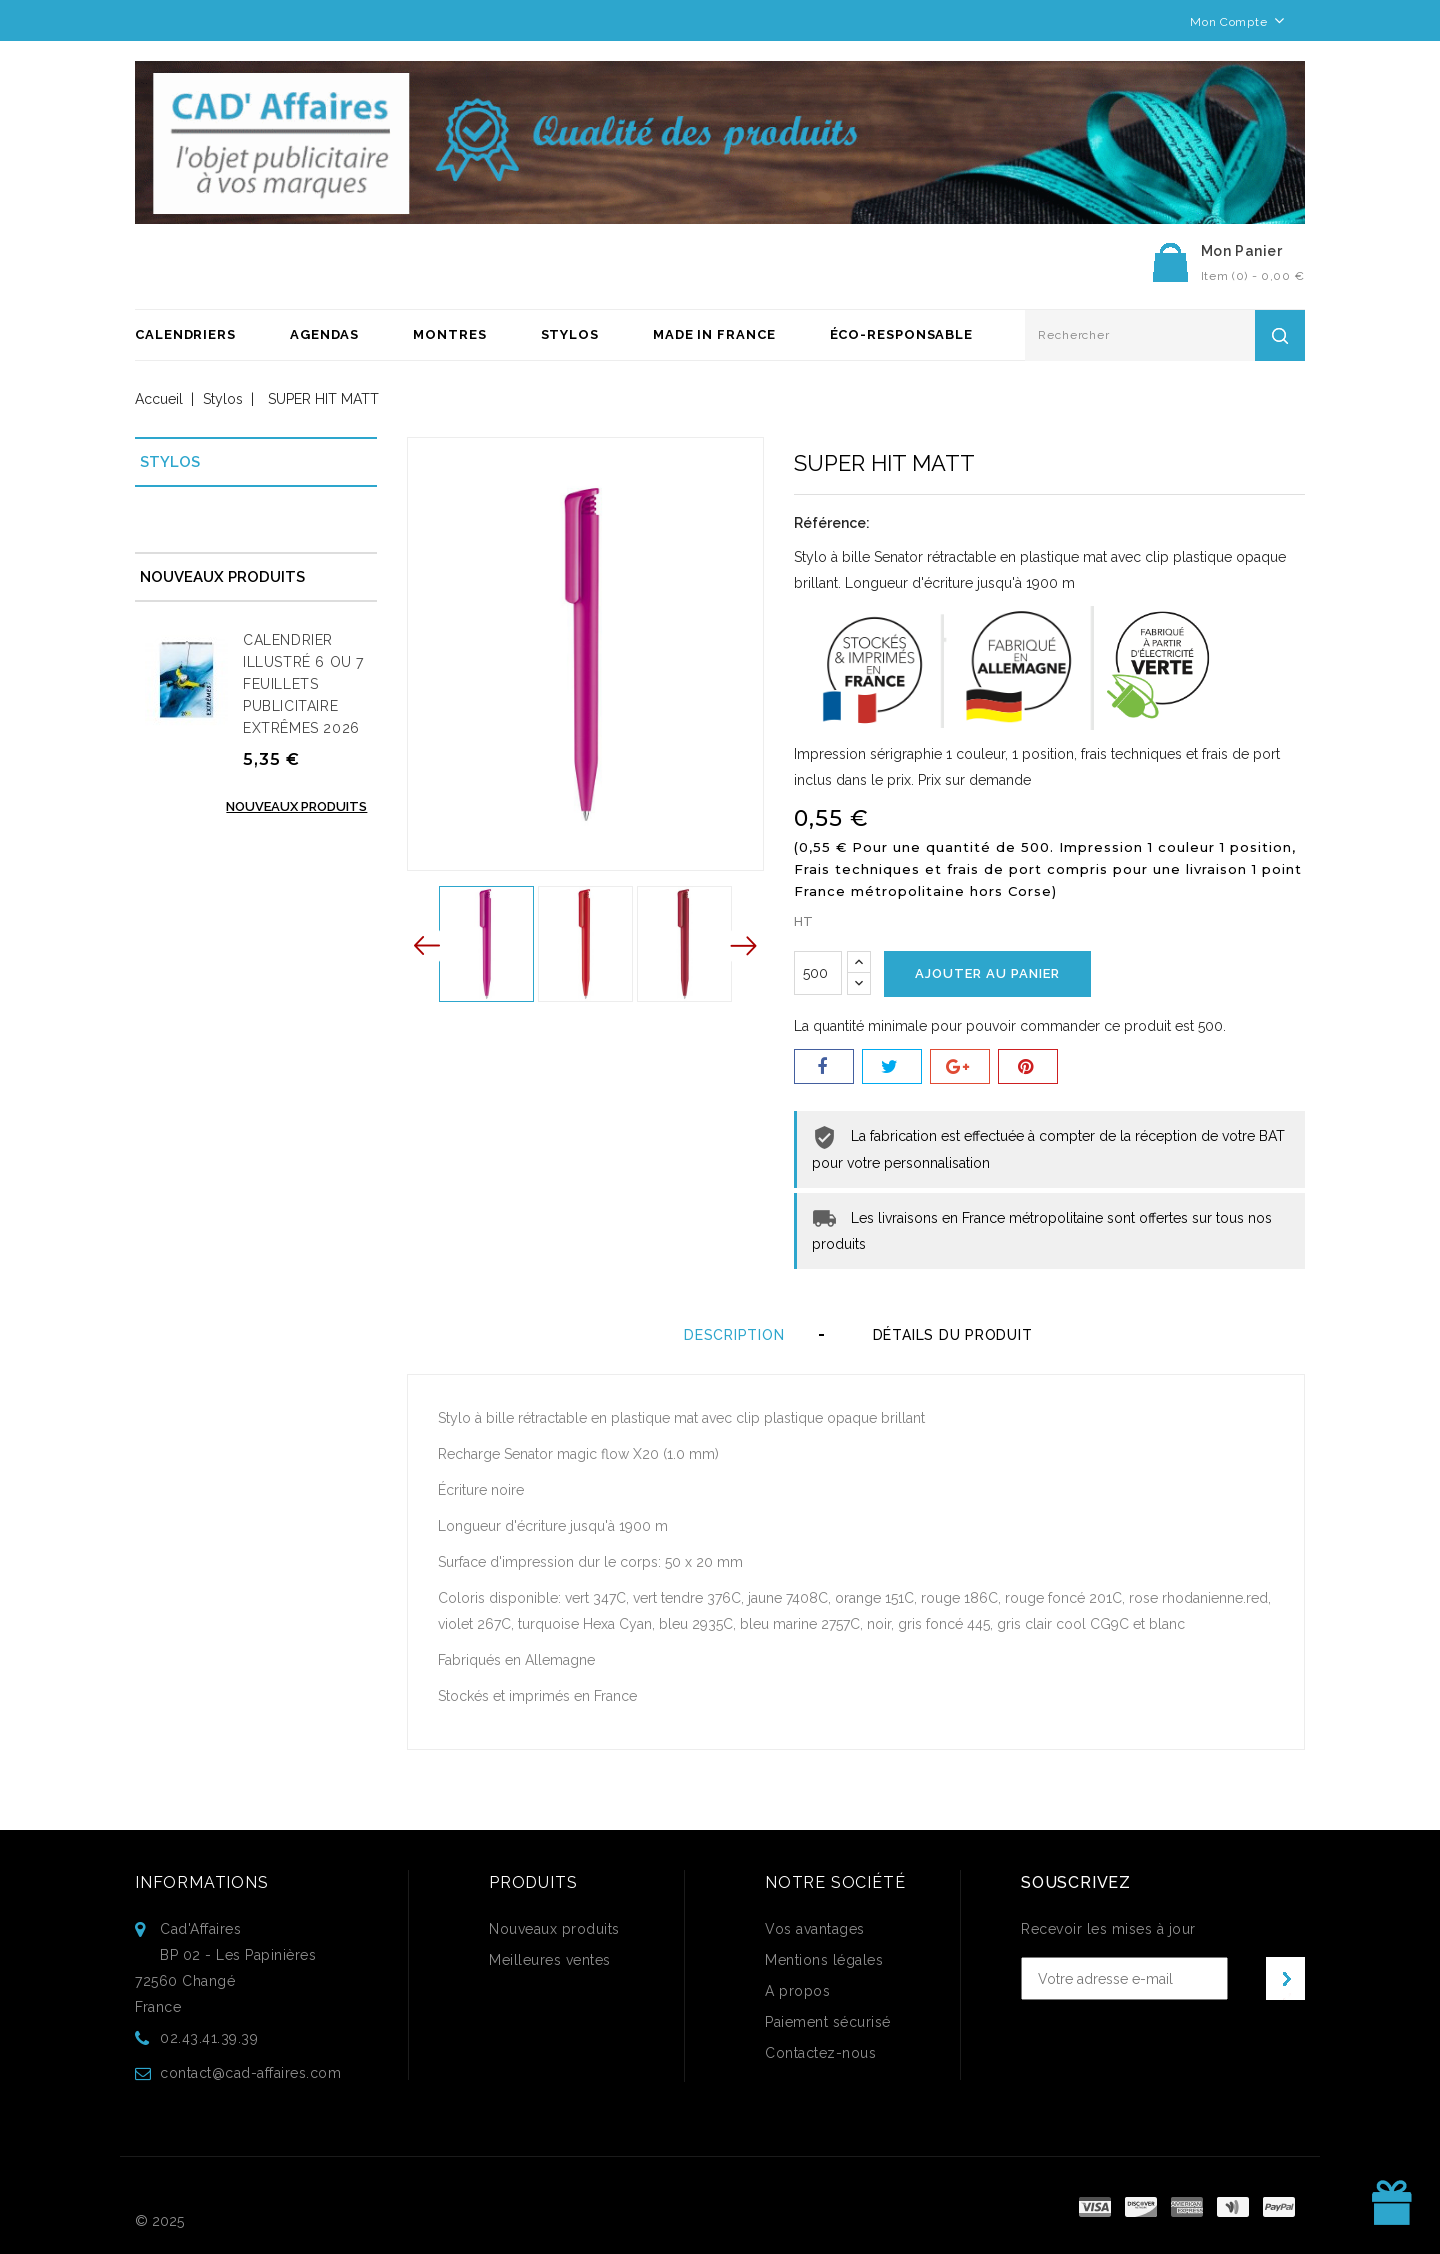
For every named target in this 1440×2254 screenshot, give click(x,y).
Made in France (714, 334)
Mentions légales (824, 1960)
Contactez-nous (820, 2053)
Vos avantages (815, 1929)
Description (734, 1335)
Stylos (570, 334)
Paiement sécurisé (828, 2022)
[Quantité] (818, 973)
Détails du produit (958, 1335)
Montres (449, 334)
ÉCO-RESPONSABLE (902, 334)
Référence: (832, 523)
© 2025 (159, 2221)
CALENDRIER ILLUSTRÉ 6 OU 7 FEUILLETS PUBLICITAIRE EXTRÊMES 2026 (303, 684)
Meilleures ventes (550, 1960)
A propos (797, 1991)
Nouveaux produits (296, 806)
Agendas (324, 334)
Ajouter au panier (987, 973)
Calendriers (185, 334)
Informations (202, 1882)
